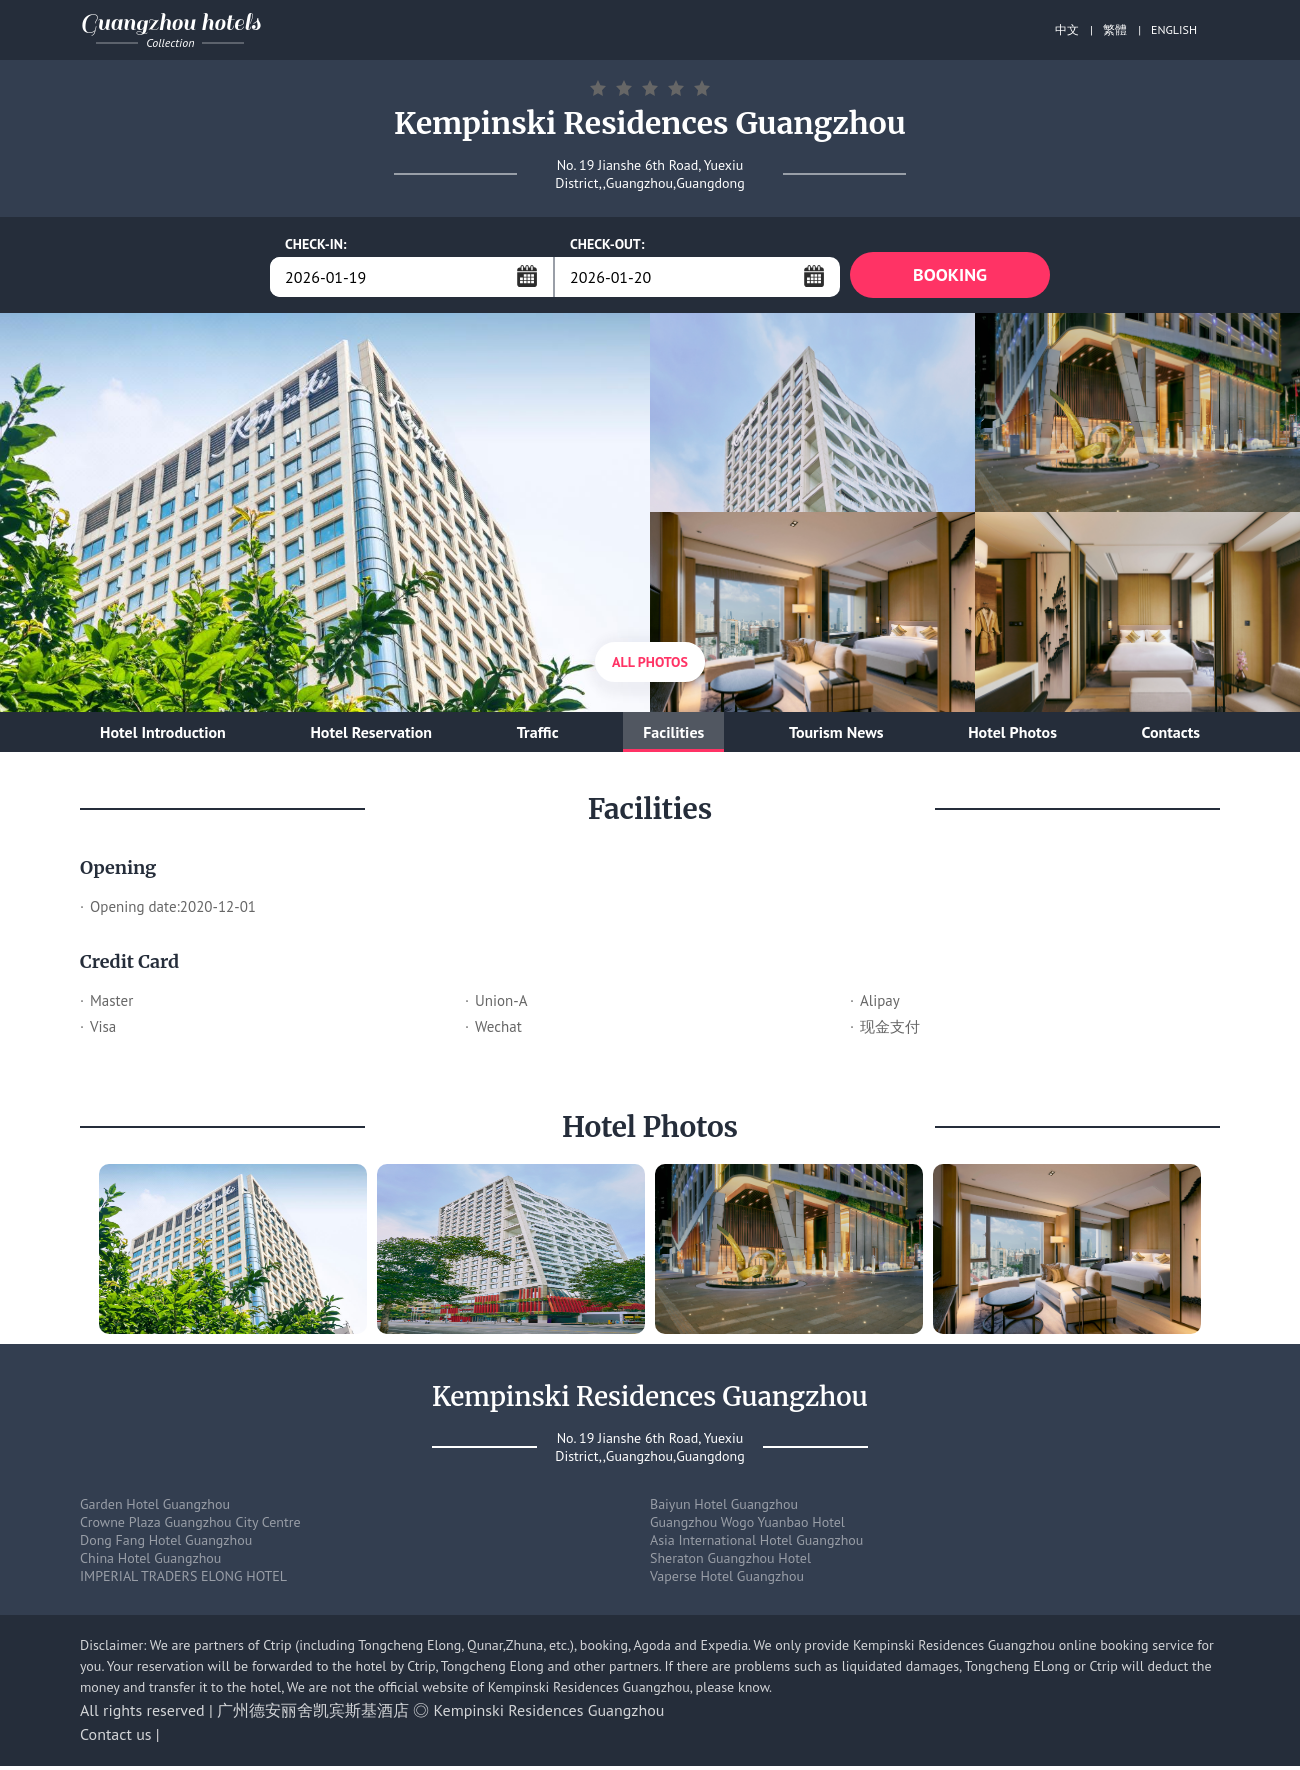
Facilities (673, 736)
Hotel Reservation (371, 736)
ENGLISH (1174, 29)
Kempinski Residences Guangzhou (549, 1714)
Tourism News (836, 736)
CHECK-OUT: (607, 244)
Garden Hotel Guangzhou (155, 1508)
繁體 (1115, 29)
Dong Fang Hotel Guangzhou (166, 1544)
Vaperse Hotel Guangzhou (727, 1580)
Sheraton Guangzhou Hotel (730, 1562)
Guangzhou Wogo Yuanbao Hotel (747, 1526)
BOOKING (950, 276)
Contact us (116, 1738)
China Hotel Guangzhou (150, 1562)
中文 (1067, 29)
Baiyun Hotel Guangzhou (724, 1508)
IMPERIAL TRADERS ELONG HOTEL (183, 1580)
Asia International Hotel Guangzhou (756, 1544)
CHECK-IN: (316, 244)
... (527, 276)
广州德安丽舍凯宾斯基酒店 (313, 1714)
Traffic (538, 736)
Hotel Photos (1012, 736)
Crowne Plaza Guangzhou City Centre (190, 1526)
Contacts (1171, 736)
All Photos (650, 666)
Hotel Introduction (163, 736)
